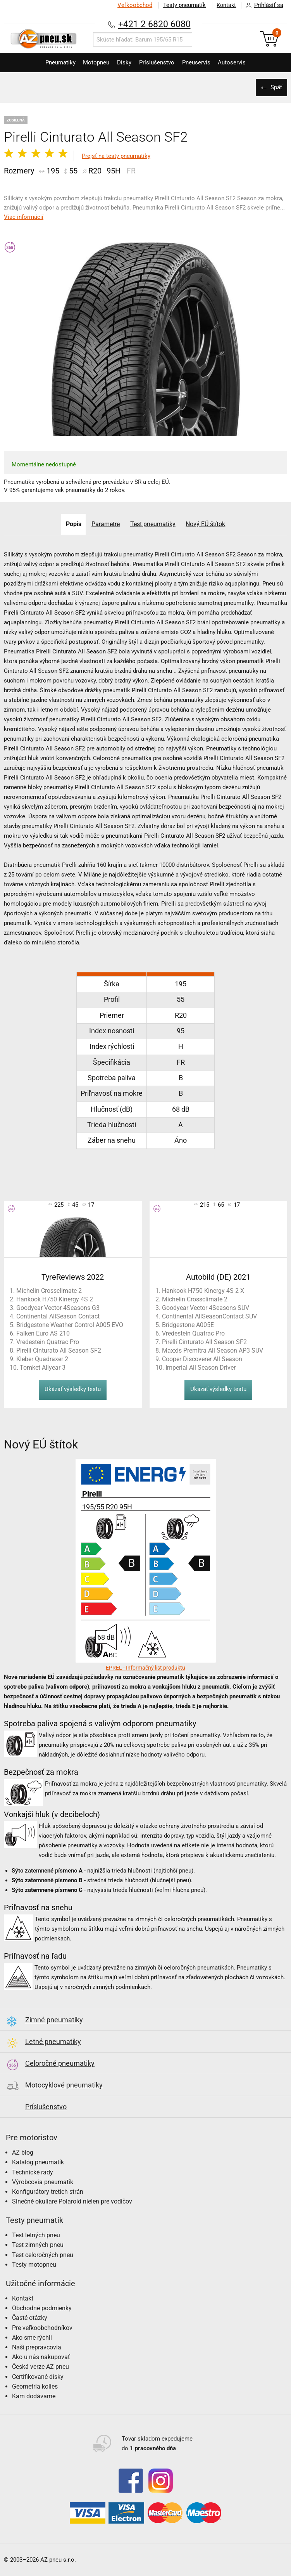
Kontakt (225, 5)
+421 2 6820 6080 (154, 23)
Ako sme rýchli (32, 2337)
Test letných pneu (36, 2235)
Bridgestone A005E (188, 1325)
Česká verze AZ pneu (40, 2366)
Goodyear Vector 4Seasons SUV (205, 1307)
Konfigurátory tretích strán (47, 2191)
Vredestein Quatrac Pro (47, 1342)
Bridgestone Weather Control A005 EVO (69, 1325)
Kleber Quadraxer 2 (42, 1359)
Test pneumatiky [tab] (153, 524)
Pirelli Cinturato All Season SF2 (58, 1350)
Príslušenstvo (158, 62)
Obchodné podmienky (42, 2308)
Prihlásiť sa (262, 5)
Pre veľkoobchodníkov (42, 2328)
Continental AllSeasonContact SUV (209, 1316)
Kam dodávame (33, 2396)
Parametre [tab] (105, 524)
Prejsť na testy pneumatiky (116, 155)
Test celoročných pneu (42, 2255)
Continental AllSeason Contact (58, 1316)
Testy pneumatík (181, 5)
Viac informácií (23, 216)
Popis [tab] (71, 524)
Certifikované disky (38, 2376)
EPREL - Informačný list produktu (145, 1668)
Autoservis (242, 62)
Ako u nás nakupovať (41, 2357)
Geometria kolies (35, 2386)
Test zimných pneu (38, 2245)
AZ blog (22, 2152)
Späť (275, 87)
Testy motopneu (34, 2264)
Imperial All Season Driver (200, 1367)
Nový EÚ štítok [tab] (207, 524)
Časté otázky (29, 2317)
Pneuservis (202, 62)
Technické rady (32, 2172)
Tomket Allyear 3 (42, 1367)
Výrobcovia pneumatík (42, 2182)
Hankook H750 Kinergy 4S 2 (54, 1299)
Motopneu (90, 62)
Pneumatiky (50, 62)
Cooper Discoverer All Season (202, 1359)
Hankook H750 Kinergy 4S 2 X (203, 1290)
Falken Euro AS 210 (43, 1333)
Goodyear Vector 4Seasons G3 (58, 1307)
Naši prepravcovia (36, 2347)
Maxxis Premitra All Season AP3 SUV (212, 1350)
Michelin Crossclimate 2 (49, 1290)
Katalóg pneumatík (38, 2162)
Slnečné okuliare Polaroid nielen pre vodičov (72, 2201)
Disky (122, 62)
